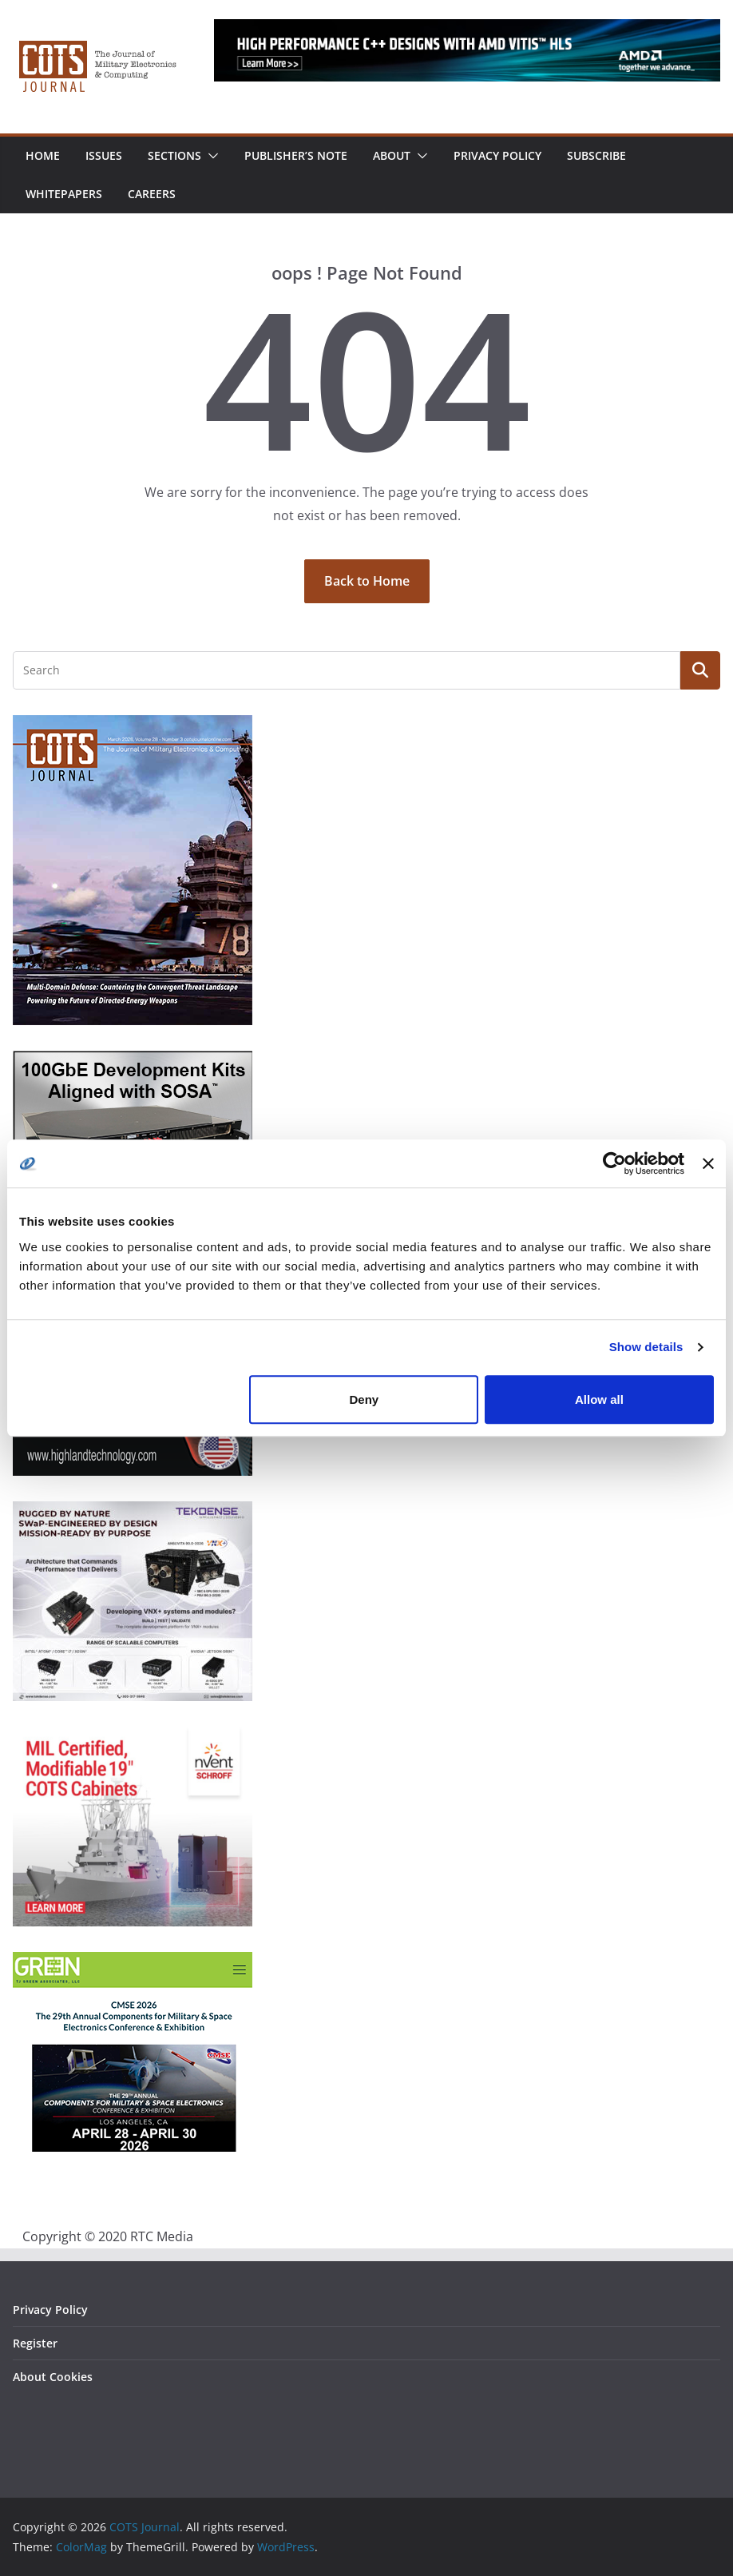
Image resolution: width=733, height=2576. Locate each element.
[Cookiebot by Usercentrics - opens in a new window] (614, 1163)
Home (43, 155)
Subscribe (596, 155)
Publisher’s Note (295, 155)
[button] (210, 156)
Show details (646, 1347)
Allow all (599, 1399)
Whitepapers (64, 193)
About (391, 155)
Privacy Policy (497, 155)
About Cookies (53, 2376)
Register (35, 2343)
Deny (364, 1399)
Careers (152, 193)
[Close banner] (708, 1163)
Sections (174, 155)
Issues (103, 155)
